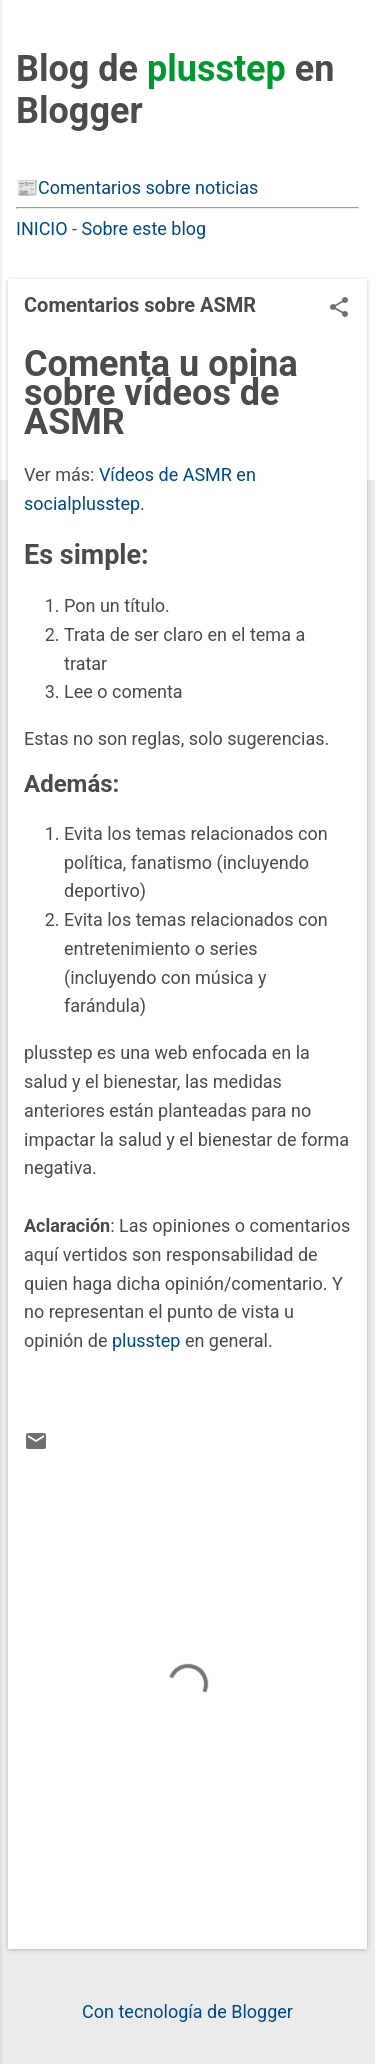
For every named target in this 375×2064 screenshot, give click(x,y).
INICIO (42, 228)
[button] (339, 309)
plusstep (146, 1340)
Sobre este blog (144, 228)
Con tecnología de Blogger (187, 2011)
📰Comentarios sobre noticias (137, 187)
